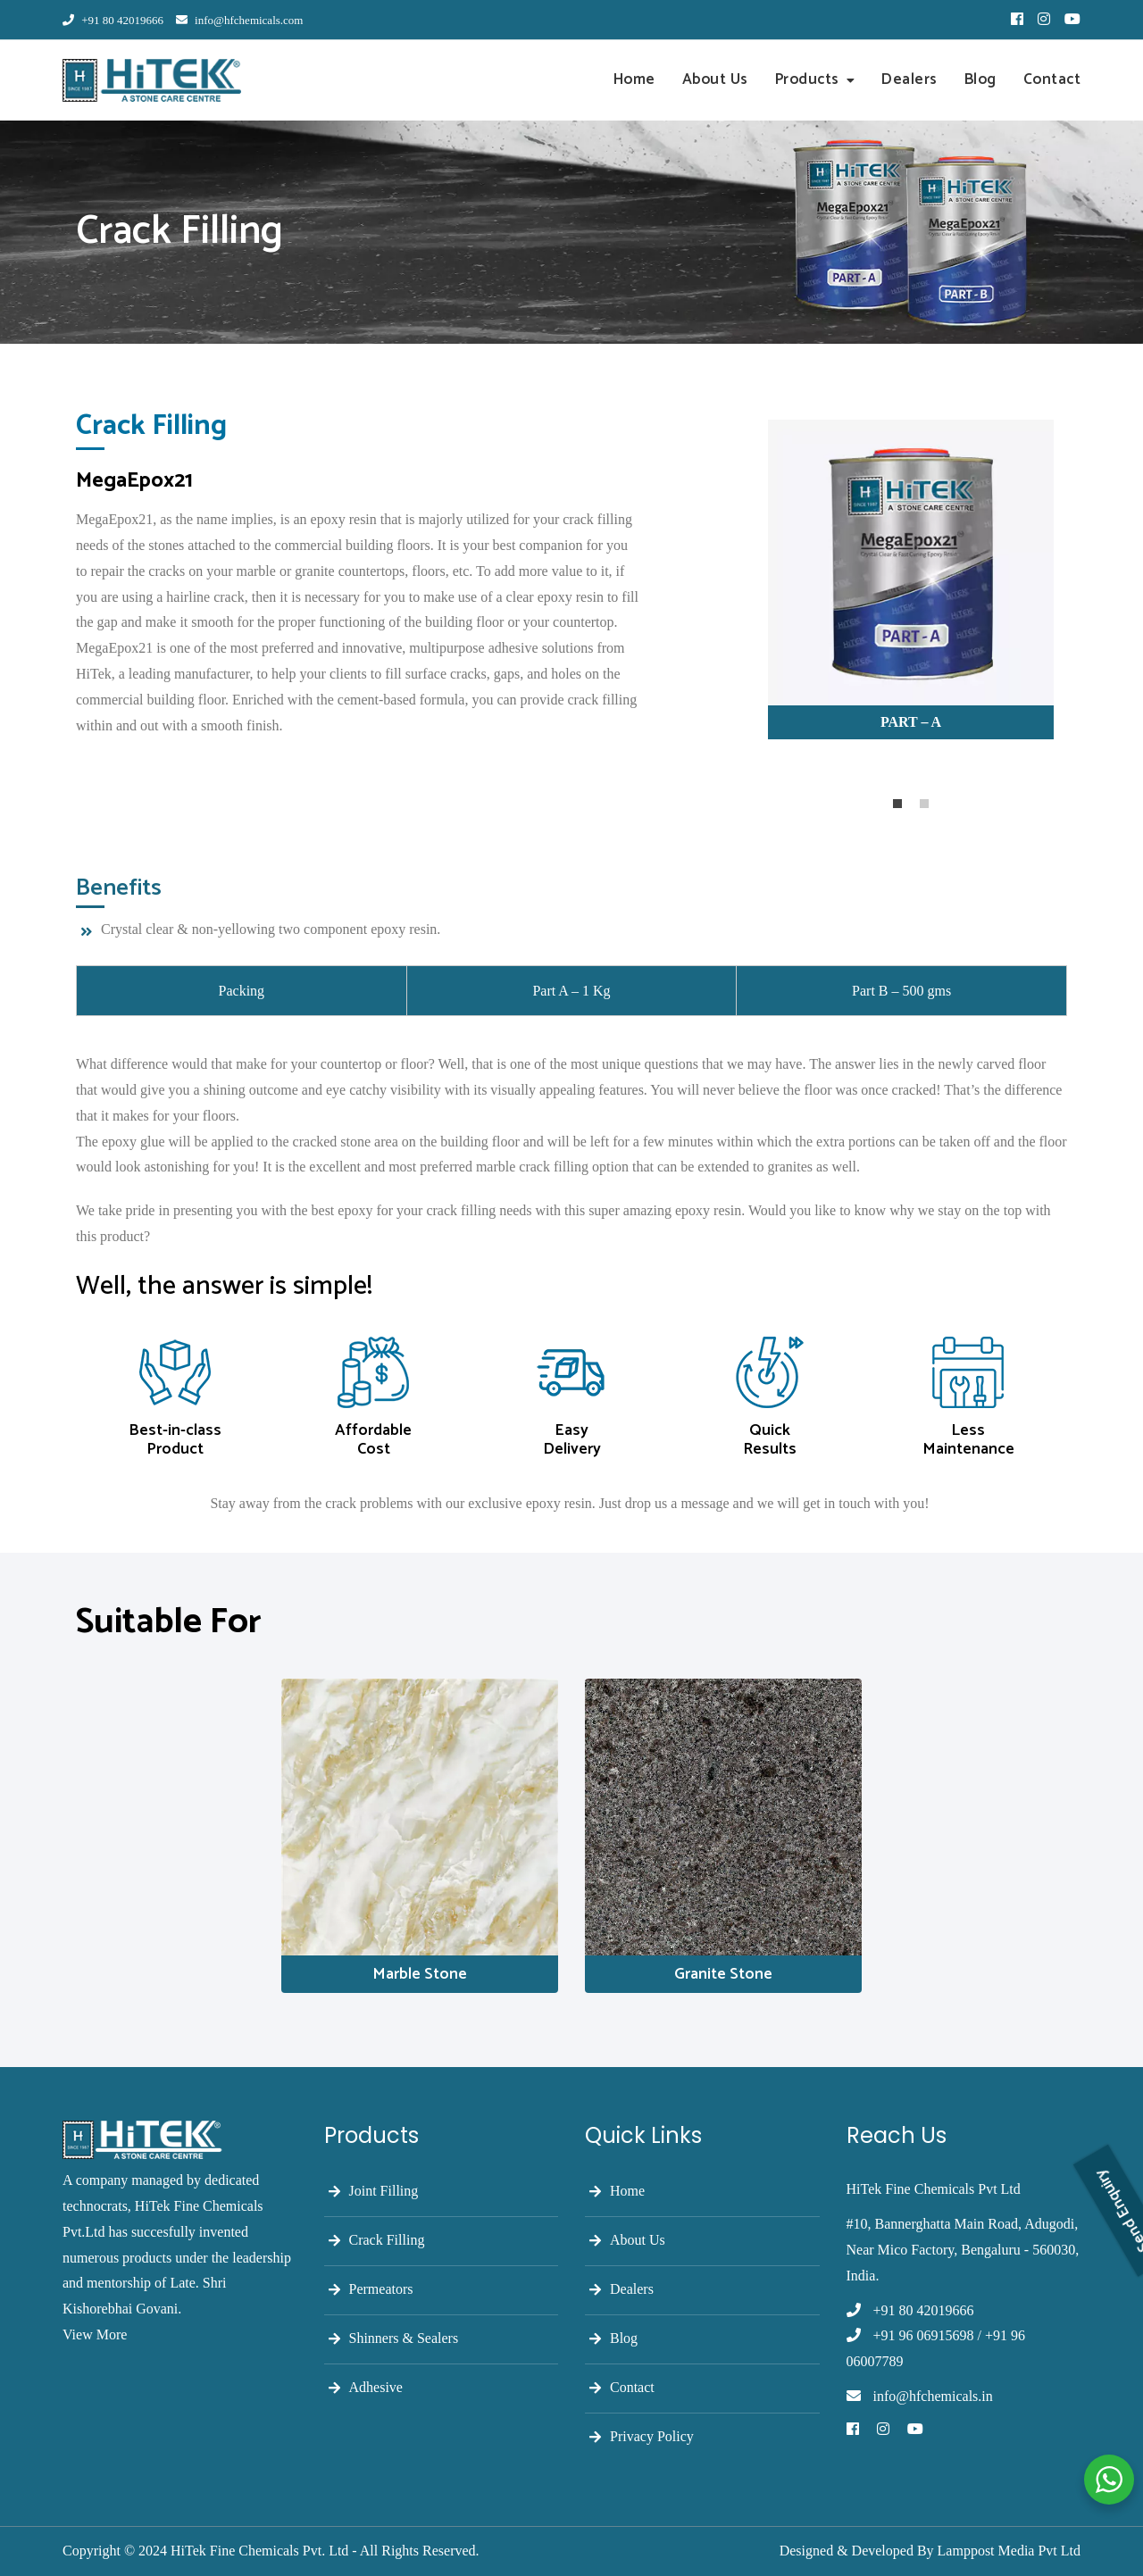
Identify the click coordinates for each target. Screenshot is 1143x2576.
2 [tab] (924, 803)
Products (807, 79)
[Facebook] (853, 2429)
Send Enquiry (1123, 2121)
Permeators (381, 2289)
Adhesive (376, 2387)
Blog (980, 79)
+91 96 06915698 (923, 2335)
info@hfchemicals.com (240, 20)
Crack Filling (387, 2239)
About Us (715, 79)
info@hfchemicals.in (933, 2396)
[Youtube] (915, 2429)
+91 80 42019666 (113, 20)
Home (634, 79)
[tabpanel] (911, 589)
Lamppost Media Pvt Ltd (1009, 2550)
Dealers (909, 79)
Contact (1052, 79)
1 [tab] (897, 803)
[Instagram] (883, 2429)
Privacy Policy (652, 2436)
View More (95, 2334)
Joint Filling (384, 2190)
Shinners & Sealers (404, 2338)
